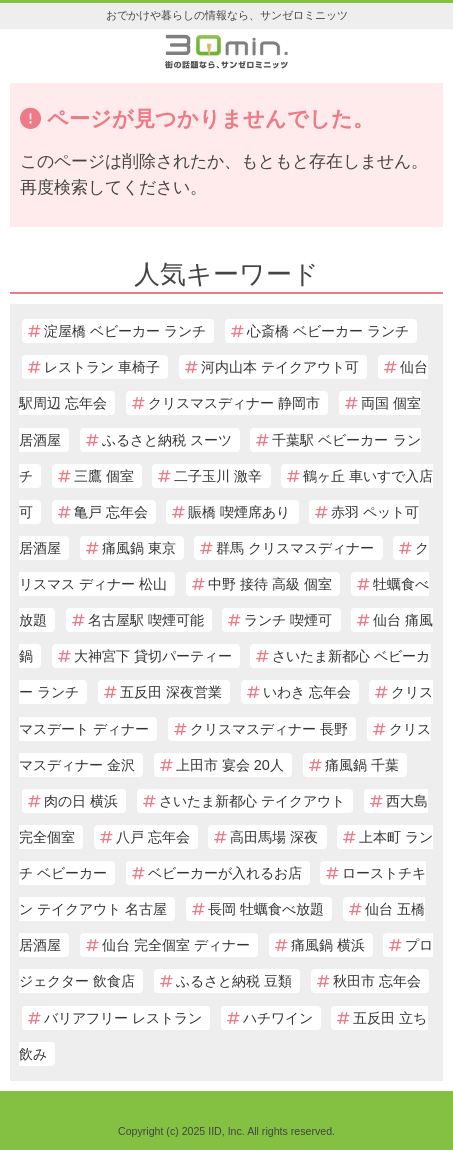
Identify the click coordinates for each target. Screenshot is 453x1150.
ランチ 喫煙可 (288, 620)
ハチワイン (278, 1018)
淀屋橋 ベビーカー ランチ (125, 331)
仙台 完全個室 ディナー (176, 945)
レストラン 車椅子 (102, 367)
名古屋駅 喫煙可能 (146, 620)
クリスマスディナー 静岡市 (234, 403)
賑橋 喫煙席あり (239, 512)
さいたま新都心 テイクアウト (252, 801)
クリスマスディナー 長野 (269, 729)
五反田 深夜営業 (171, 692)
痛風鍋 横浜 (328, 945)
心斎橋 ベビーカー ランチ (328, 331)
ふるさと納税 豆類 (234, 981)
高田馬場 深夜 (274, 837)
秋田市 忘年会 (377, 981)
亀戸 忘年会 (111, 512)
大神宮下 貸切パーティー (153, 656)
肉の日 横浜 (81, 801)
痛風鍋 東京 (139, 548)
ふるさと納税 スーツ (167, 440)
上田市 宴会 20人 (230, 765)
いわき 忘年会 (307, 692)
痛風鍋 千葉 (362, 765)
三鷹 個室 (104, 476)
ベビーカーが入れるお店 (225, 873)
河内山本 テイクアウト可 (280, 367)
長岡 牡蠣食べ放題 (266, 909)
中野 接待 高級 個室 (270, 584)
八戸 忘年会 (153, 837)
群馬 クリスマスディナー (295, 548)
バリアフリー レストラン (123, 1018)
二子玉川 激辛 (218, 476)
